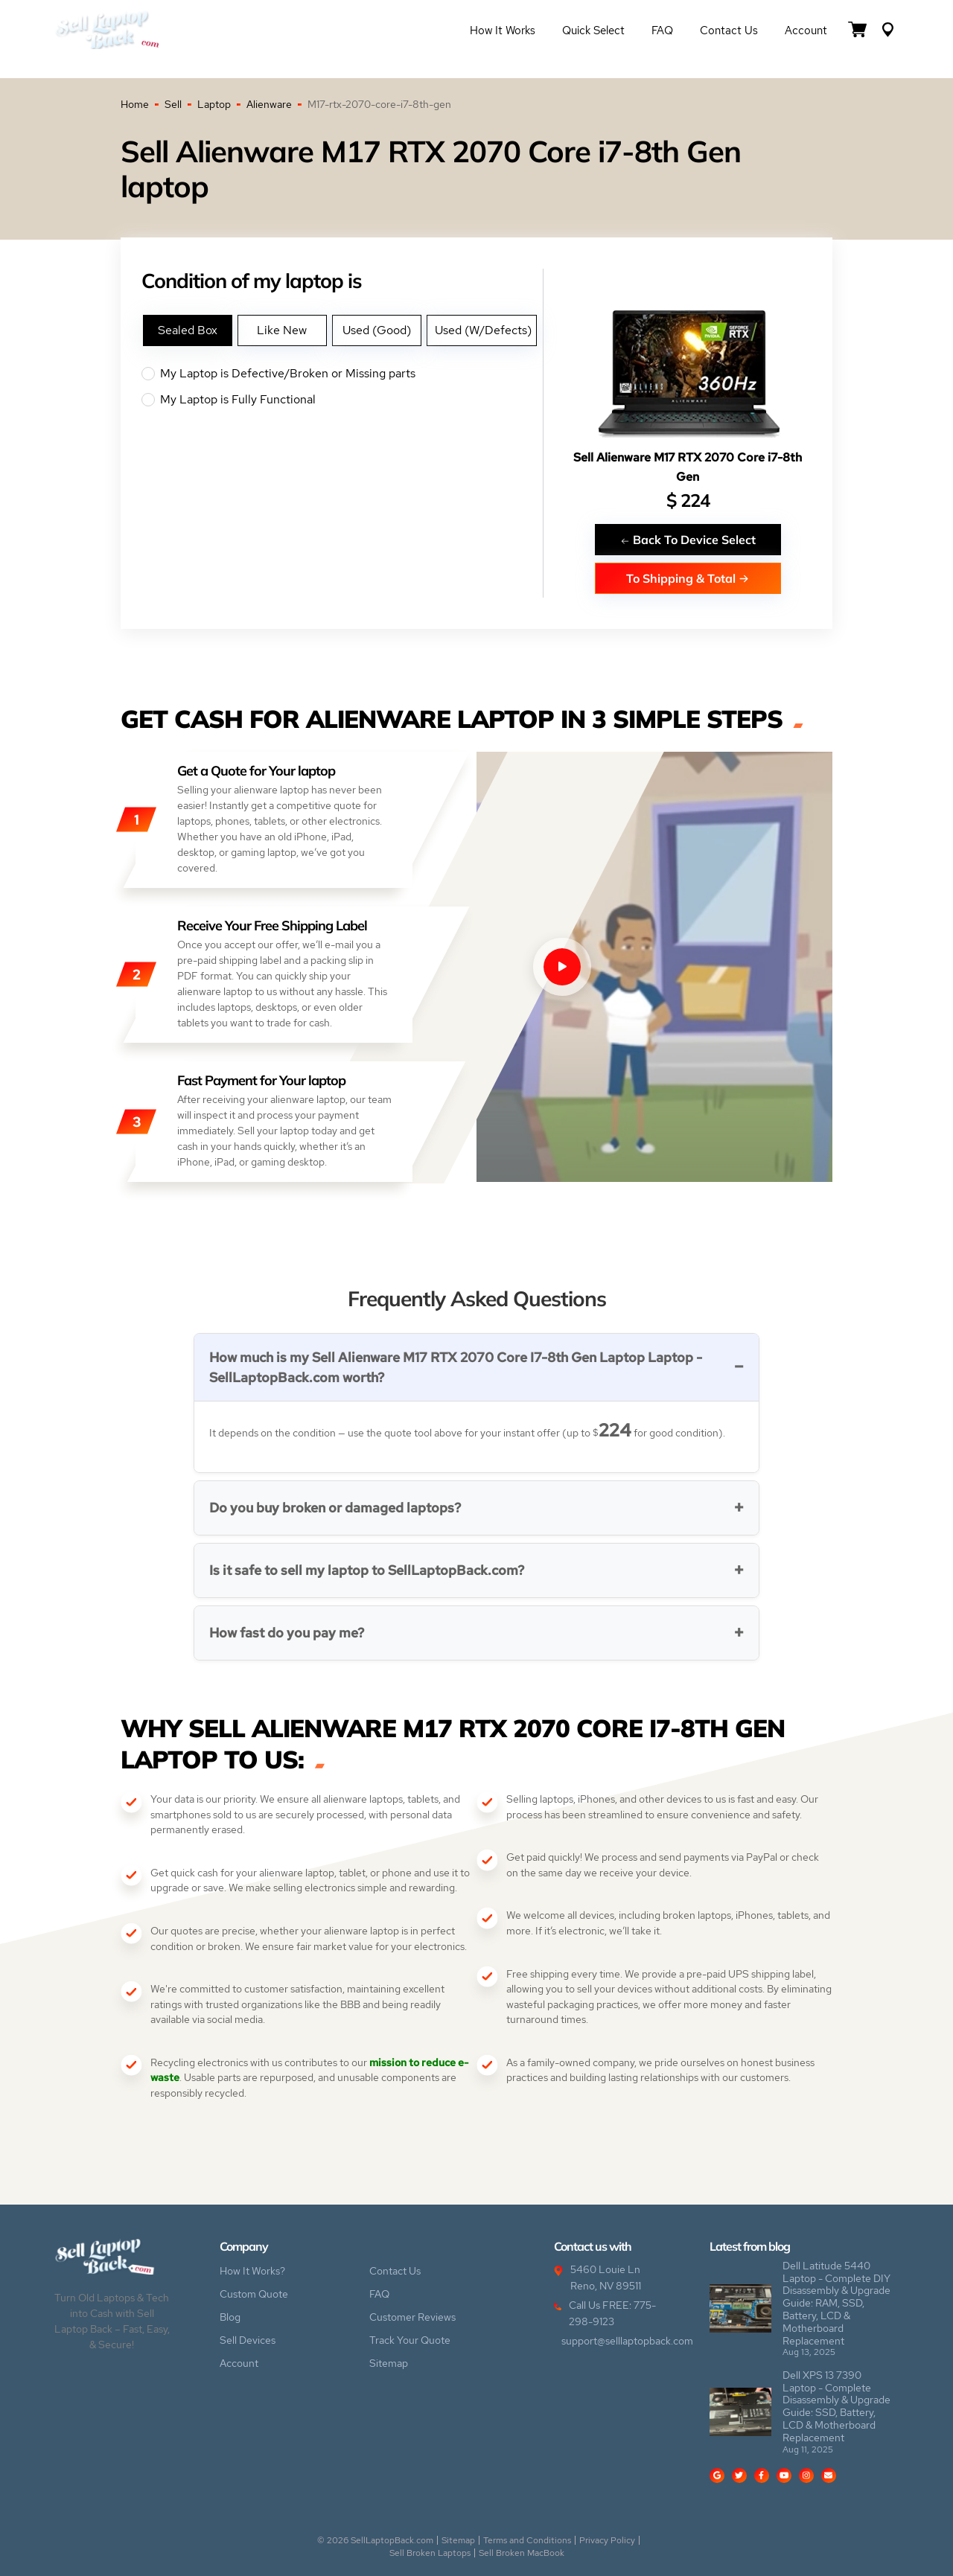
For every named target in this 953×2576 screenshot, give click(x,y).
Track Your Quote (409, 2340)
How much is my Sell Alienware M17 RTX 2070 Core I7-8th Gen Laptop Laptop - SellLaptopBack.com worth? (455, 1367)
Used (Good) (376, 330)
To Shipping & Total (687, 578)
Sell (173, 104)
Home (135, 104)
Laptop (214, 104)
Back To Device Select (688, 539)
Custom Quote (254, 2294)
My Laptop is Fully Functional (342, 399)
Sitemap (388, 2363)
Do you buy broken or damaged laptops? (335, 1507)
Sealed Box (187, 330)
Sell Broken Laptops (430, 2553)
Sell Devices (247, 2340)
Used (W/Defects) (483, 330)
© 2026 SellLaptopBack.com (375, 2540)
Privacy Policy (607, 2540)
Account (806, 30)
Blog (230, 2317)
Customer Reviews (412, 2317)
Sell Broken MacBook (521, 2553)
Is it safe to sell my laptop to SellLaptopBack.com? (366, 1570)
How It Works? (252, 2271)
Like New (282, 330)
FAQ (662, 30)
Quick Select (593, 30)
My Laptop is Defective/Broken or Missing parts (342, 373)
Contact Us (729, 30)
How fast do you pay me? (286, 1632)
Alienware (269, 104)
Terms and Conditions (527, 2540)
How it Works (502, 30)
